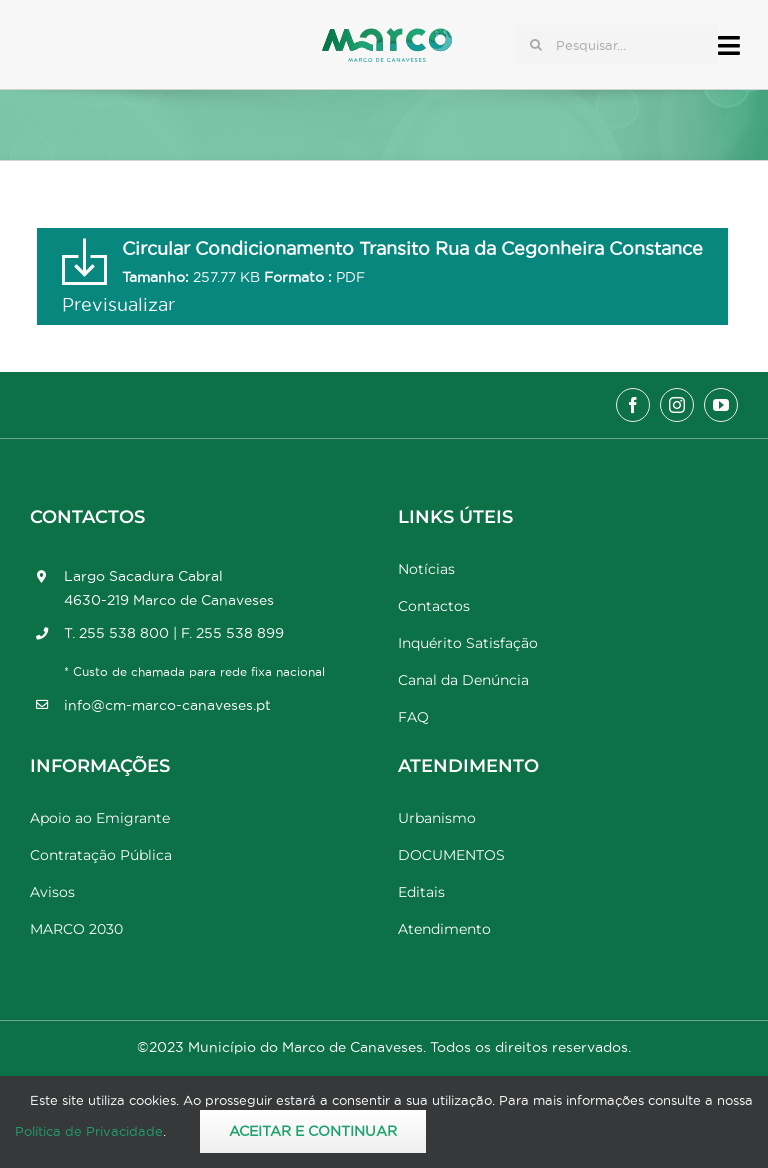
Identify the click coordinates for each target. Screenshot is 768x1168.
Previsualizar (118, 304)
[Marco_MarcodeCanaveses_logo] (387, 36)
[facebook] (633, 405)
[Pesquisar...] (617, 45)
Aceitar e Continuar (313, 1131)
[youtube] (721, 405)
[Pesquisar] (536, 45)
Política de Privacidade (89, 1131)
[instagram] (677, 405)
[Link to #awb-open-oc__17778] (729, 45)
